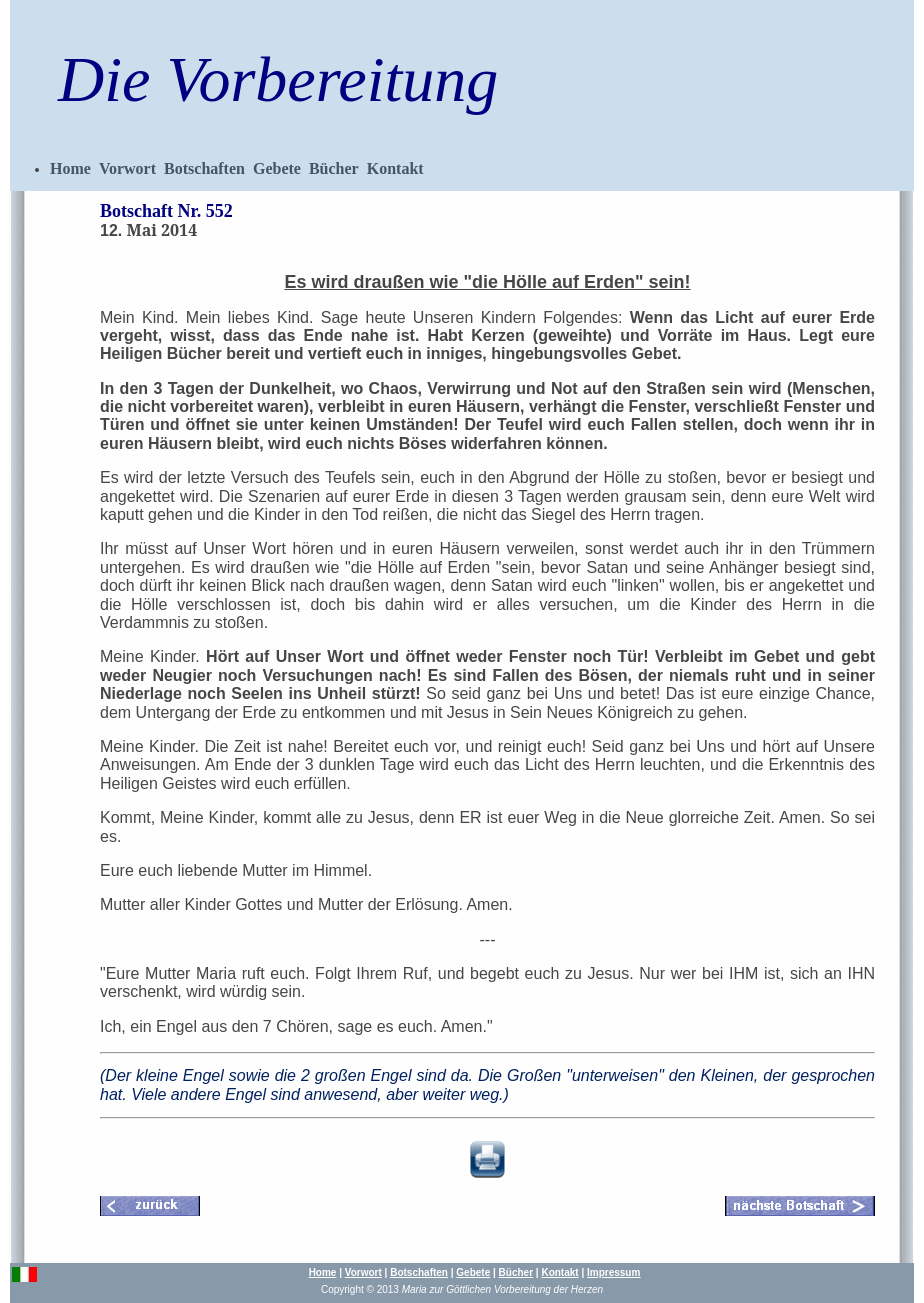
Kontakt (395, 168)
